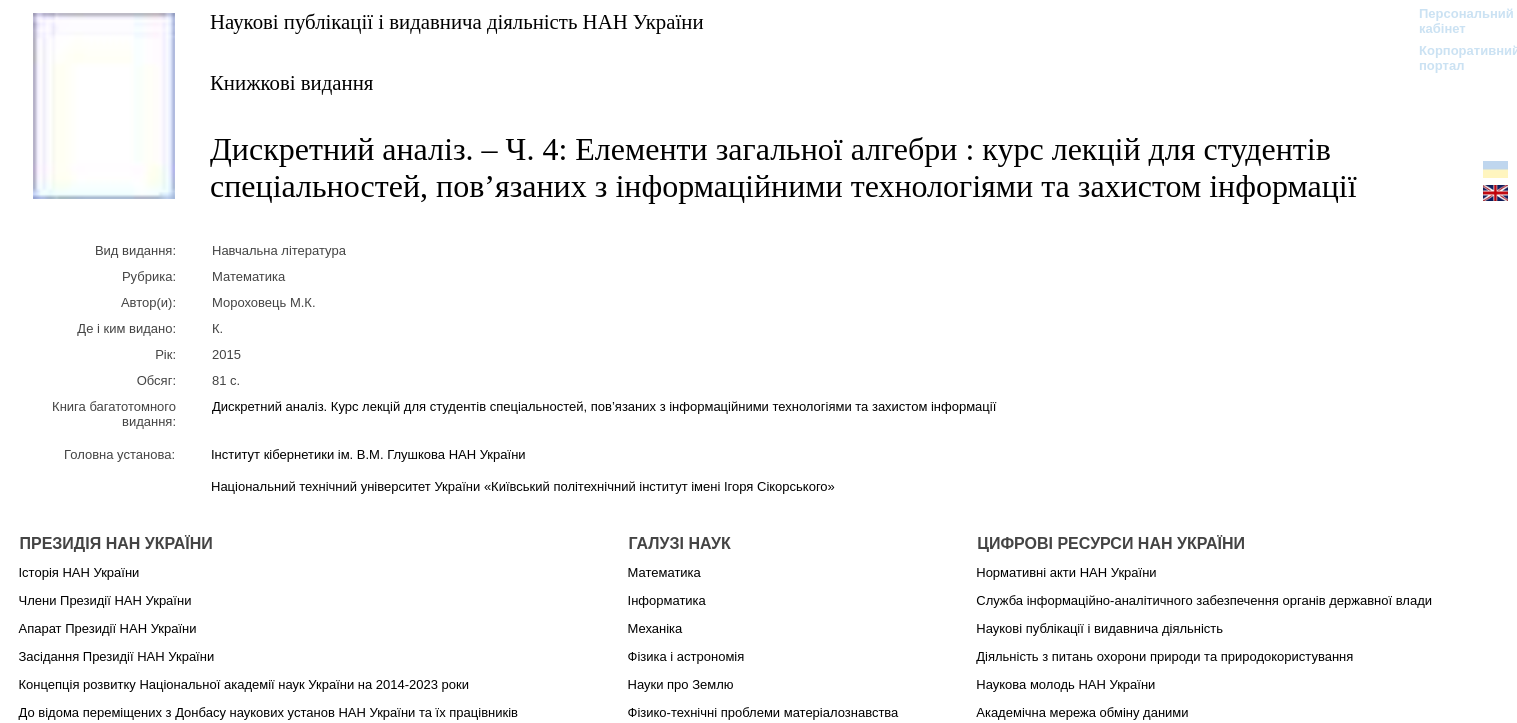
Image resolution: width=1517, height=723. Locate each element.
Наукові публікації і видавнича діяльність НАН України (457, 21)
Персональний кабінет (1456, 21)
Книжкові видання (291, 82)
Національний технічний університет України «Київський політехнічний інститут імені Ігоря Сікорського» (523, 486)
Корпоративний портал (1456, 58)
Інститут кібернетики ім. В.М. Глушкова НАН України (368, 454)
